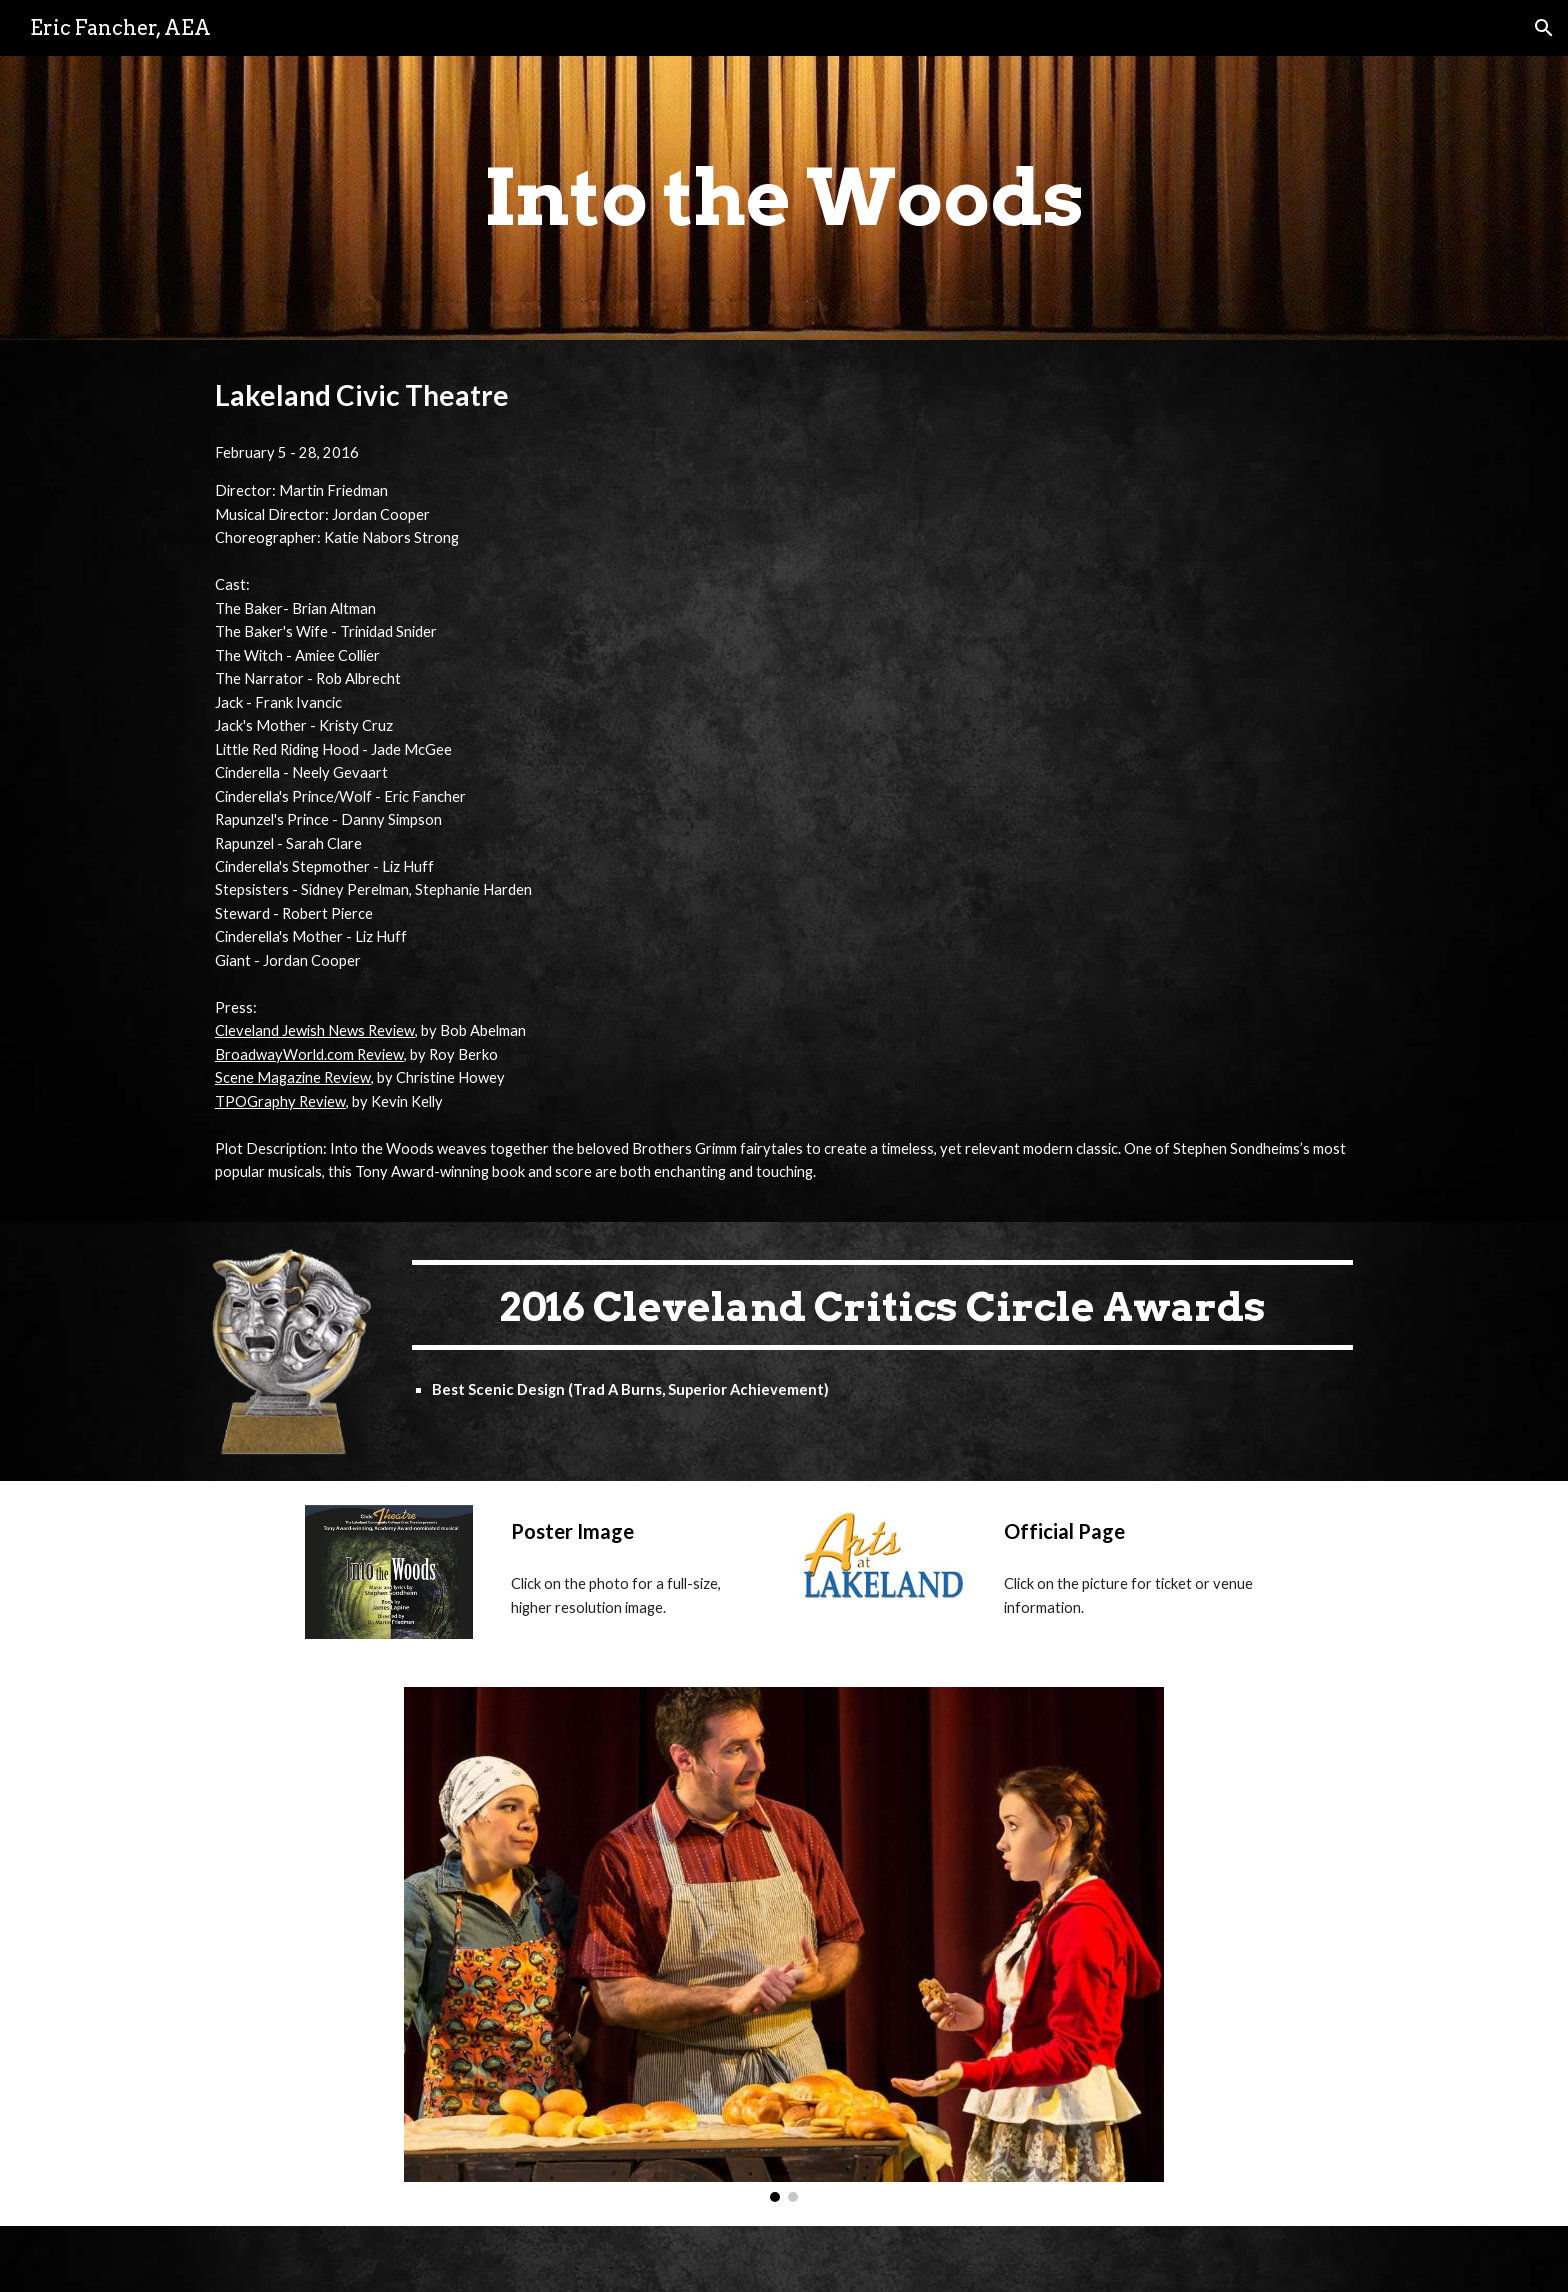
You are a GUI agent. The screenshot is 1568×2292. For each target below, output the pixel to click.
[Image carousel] (784, 1944)
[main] (784, 198)
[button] (1544, 28)
